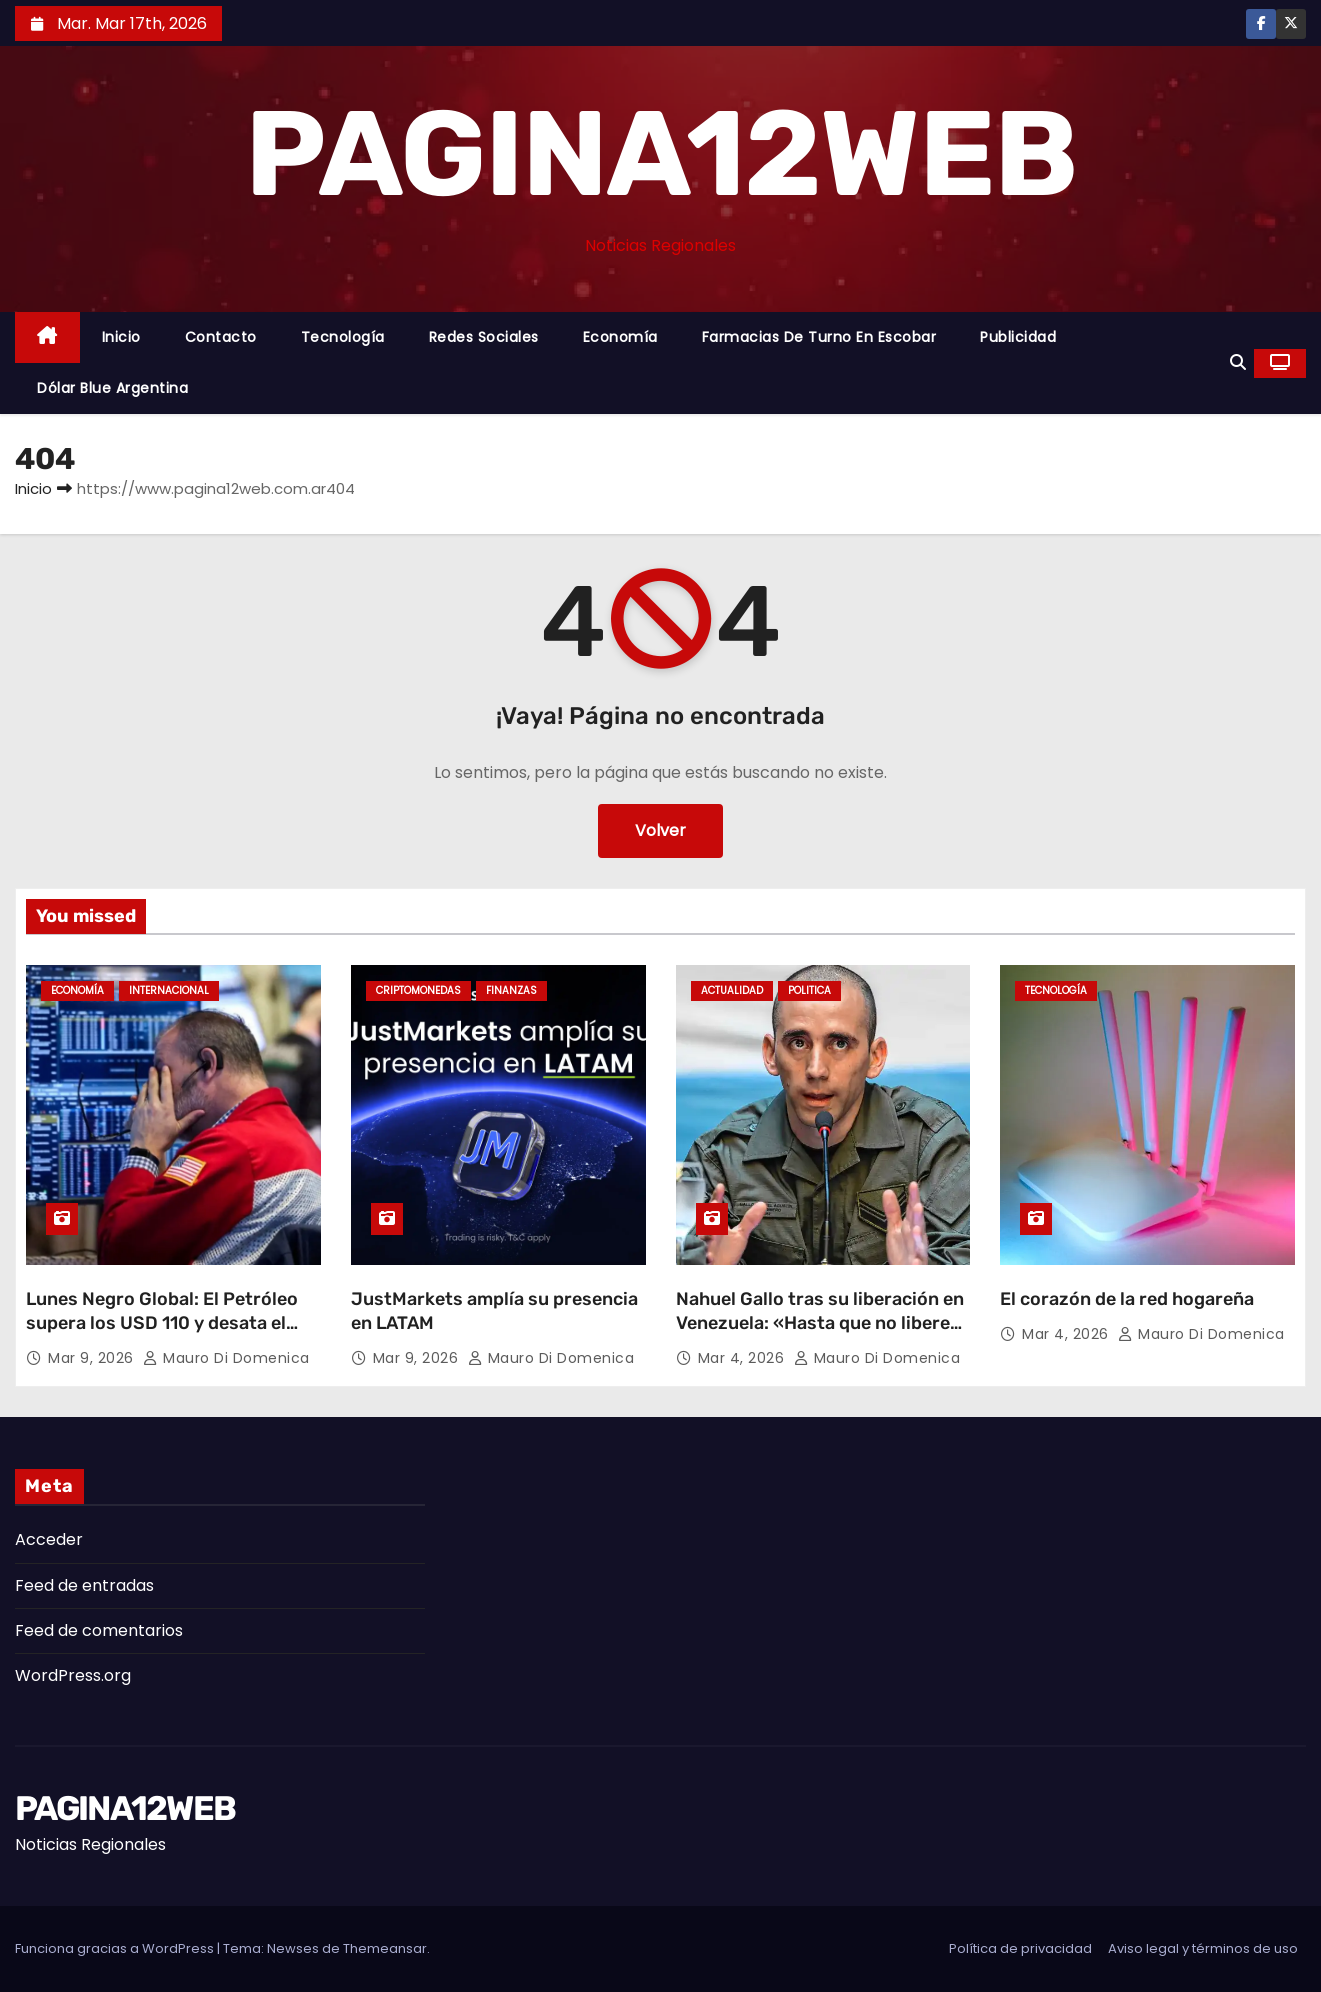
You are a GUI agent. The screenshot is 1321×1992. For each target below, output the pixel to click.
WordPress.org (73, 1675)
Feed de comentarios (99, 1630)
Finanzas (511, 990)
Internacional (169, 990)
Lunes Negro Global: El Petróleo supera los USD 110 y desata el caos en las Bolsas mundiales (162, 1323)
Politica (809, 990)
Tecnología (343, 337)
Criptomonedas (418, 990)
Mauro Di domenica (226, 1358)
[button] (1238, 362)
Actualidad (732, 990)
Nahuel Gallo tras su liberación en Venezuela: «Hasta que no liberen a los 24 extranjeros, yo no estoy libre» (820, 1335)
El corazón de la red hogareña (1127, 1299)
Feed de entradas (84, 1585)
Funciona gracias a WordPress (116, 1948)
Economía (620, 337)
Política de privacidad (1020, 1948)
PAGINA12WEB (660, 154)
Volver (660, 830)
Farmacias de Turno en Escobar (819, 337)
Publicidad (1018, 337)
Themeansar (385, 1948)
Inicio (121, 337)
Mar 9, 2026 (93, 1358)
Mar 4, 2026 (743, 1358)
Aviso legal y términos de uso (1203, 1948)
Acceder (49, 1539)
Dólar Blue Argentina (112, 388)
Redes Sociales (484, 337)
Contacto (221, 337)
